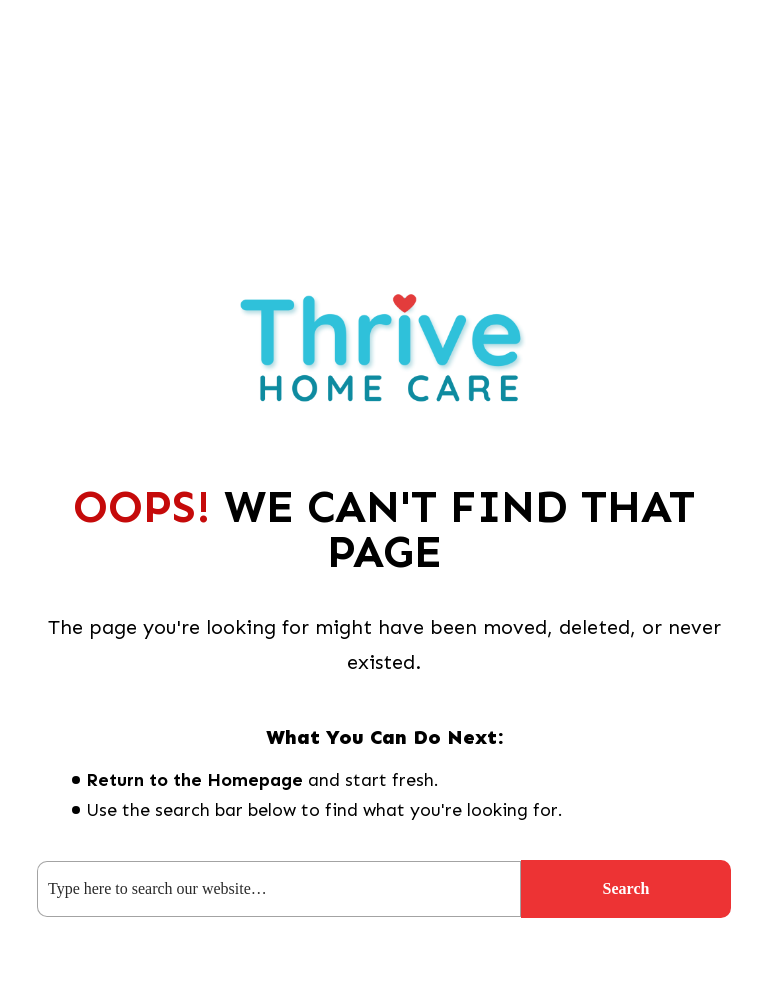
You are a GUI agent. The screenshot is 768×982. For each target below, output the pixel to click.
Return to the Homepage (194, 780)
